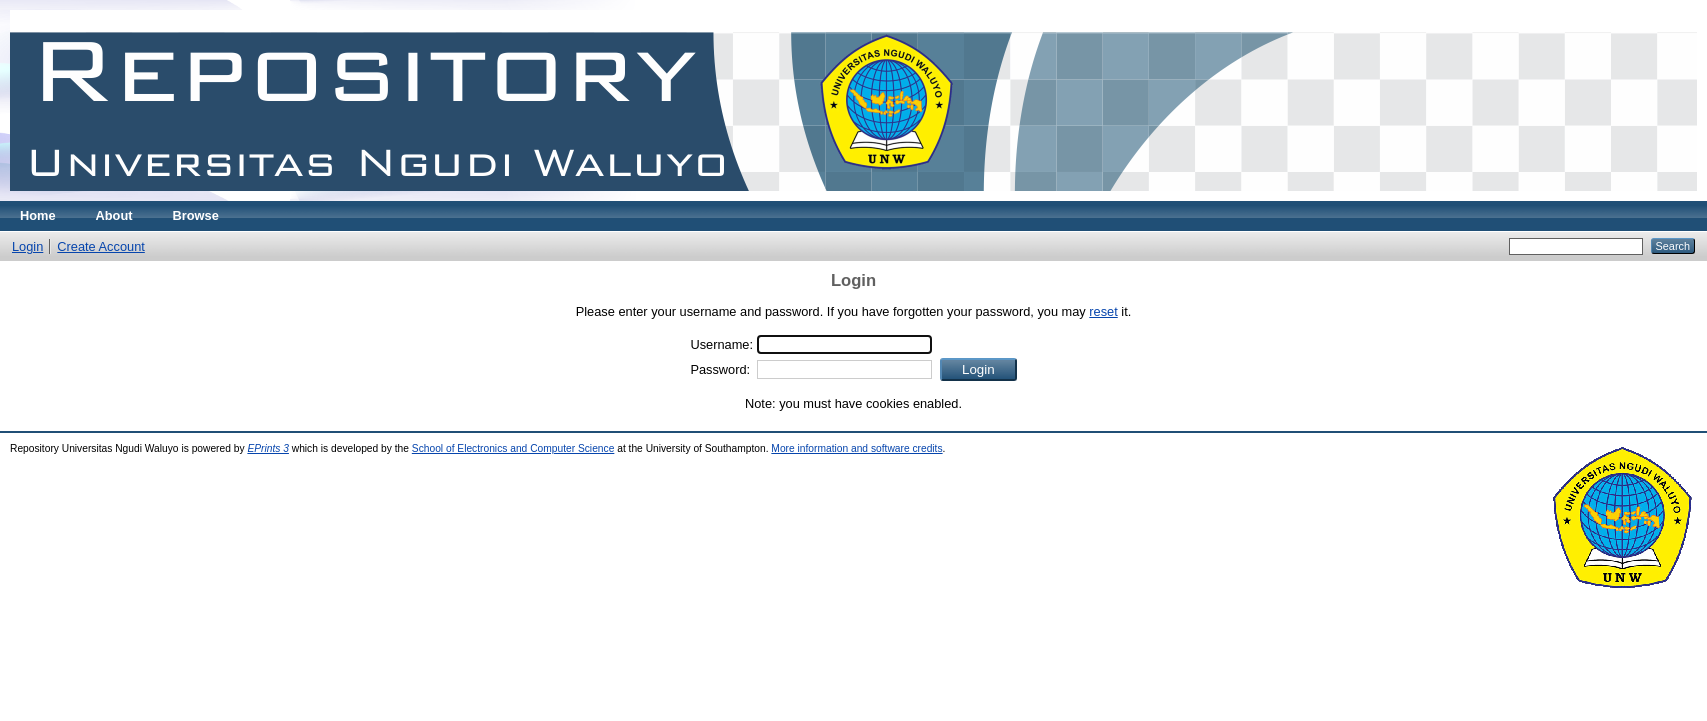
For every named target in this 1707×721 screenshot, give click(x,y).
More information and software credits (856, 448)
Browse (196, 215)
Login (27, 246)
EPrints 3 (268, 448)
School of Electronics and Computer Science (513, 448)
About (114, 215)
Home (38, 215)
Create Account (101, 246)
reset (1103, 311)
